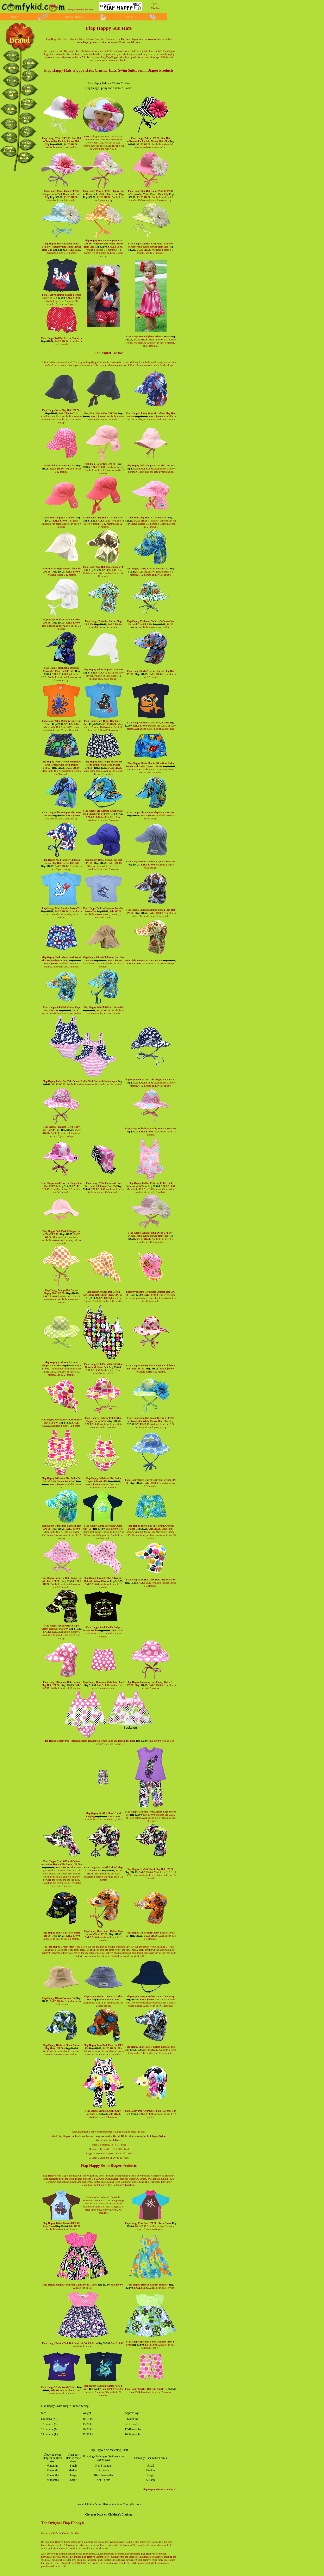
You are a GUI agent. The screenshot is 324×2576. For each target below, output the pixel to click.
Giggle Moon (10, 123)
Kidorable (11, 67)
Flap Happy (28, 74)
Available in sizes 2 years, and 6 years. (109, 1742)
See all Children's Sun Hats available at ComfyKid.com (109, 2504)
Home (14, 17)
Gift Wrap (127, 17)
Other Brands (24, 157)
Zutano (11, 55)
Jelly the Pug (26, 119)
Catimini (29, 62)
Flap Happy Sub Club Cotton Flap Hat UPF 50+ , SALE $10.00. (61, 1010)
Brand (20, 40)
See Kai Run (26, 144)
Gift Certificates (74, 17)
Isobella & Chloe (8, 149)
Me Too (9, 136)
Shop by (21, 28)
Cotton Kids (28, 89)
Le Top (11, 80)
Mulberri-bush (11, 93)
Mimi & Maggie (28, 102)
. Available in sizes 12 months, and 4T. (151, 2344)
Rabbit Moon (9, 110)
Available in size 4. (82, 2345)
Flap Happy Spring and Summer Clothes (108, 88)
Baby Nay (26, 131)
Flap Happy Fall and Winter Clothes (109, 83)
